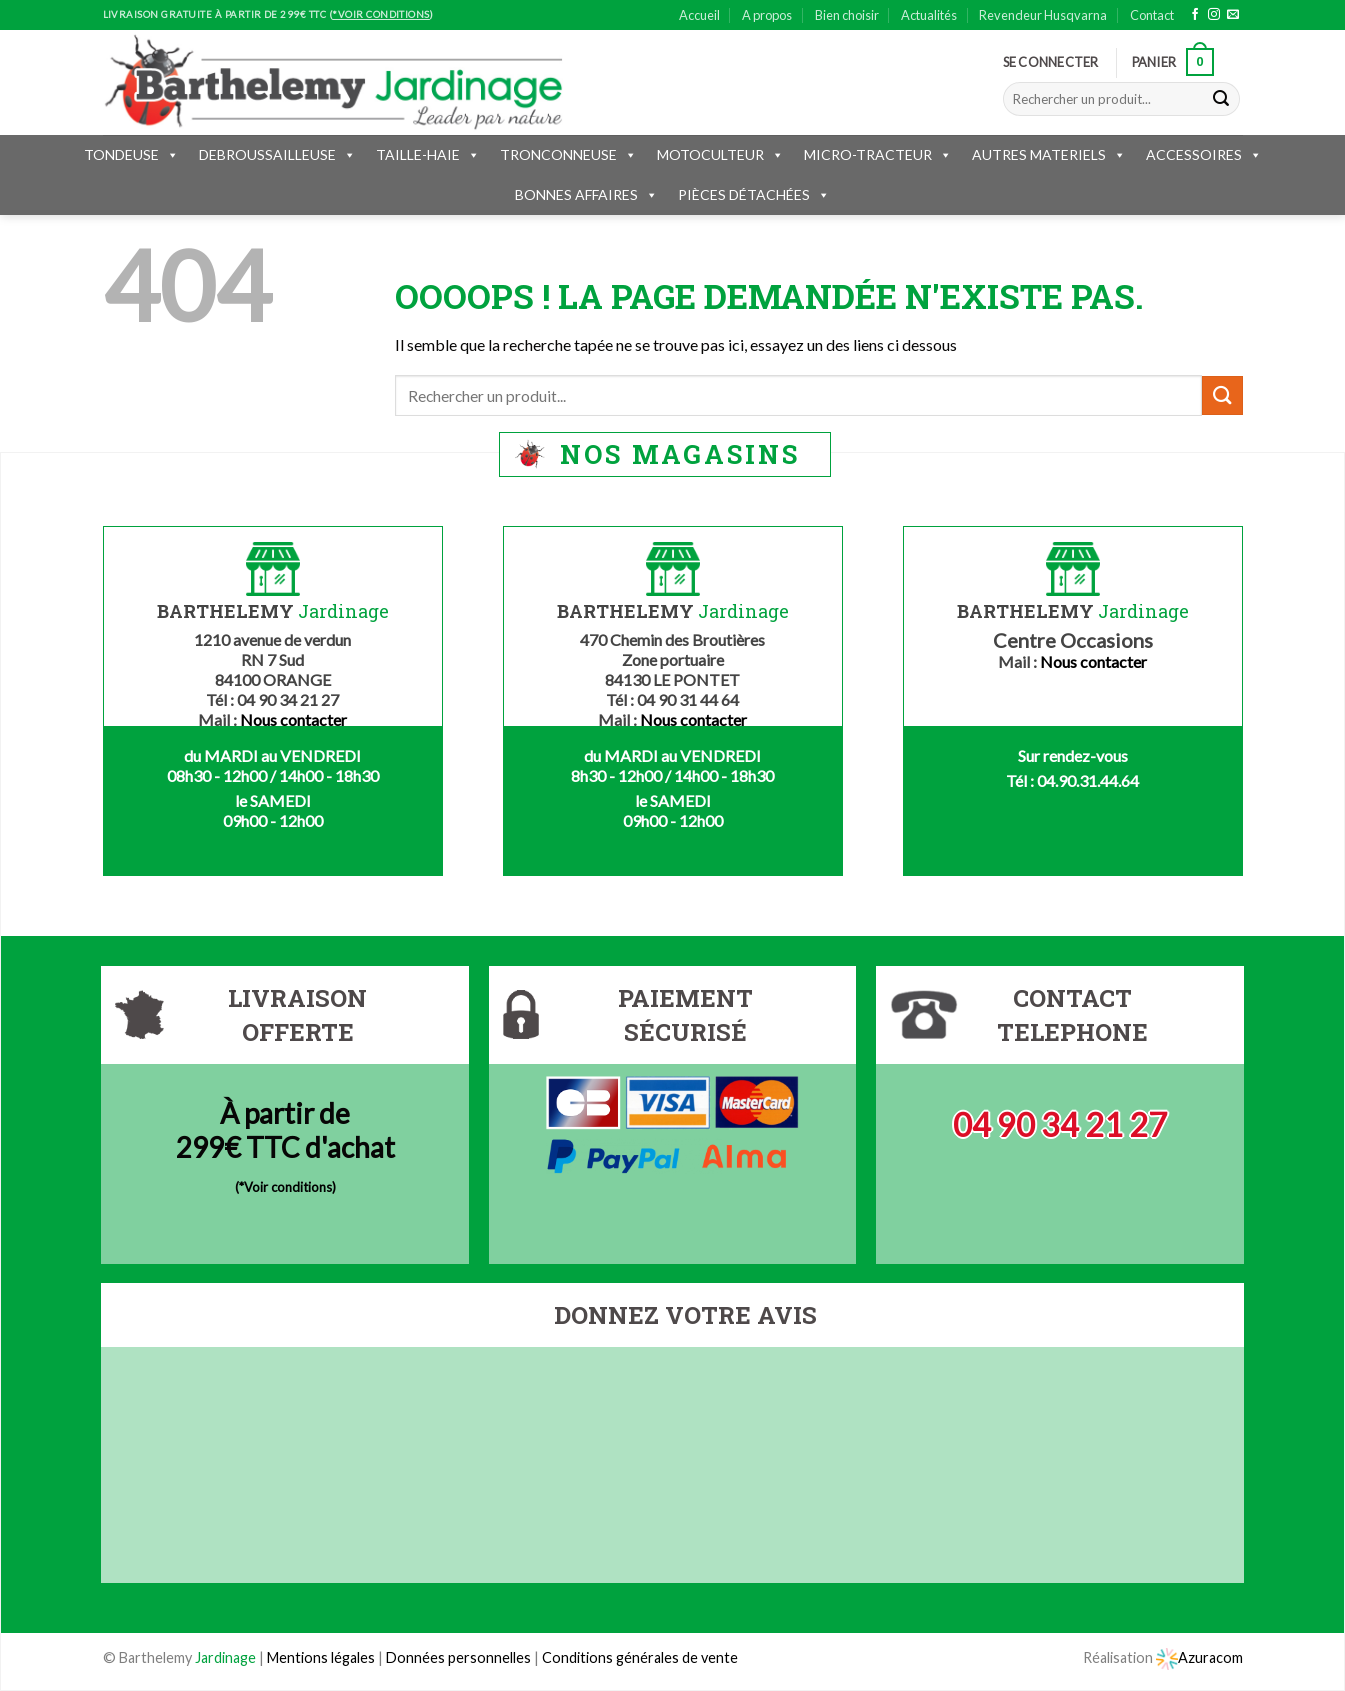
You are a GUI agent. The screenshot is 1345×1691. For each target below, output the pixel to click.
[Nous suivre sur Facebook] (1195, 15)
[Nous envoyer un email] (1233, 15)
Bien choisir (847, 15)
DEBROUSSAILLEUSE (277, 154)
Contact (1152, 15)
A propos (767, 15)
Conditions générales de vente (640, 1657)
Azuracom (1199, 1657)
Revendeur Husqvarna (1043, 15)
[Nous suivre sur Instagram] (1214, 15)
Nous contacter (293, 719)
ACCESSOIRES (1204, 154)
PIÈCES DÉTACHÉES (754, 194)
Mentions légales (321, 1657)
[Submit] (1221, 99)
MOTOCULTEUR (720, 154)
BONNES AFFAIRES (586, 194)
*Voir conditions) (287, 1187)
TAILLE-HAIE (428, 154)
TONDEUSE (131, 154)
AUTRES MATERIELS (1049, 154)
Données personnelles (460, 1657)
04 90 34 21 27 (1060, 1124)
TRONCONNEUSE (568, 154)
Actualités (929, 15)
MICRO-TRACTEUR (878, 154)
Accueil (699, 15)
